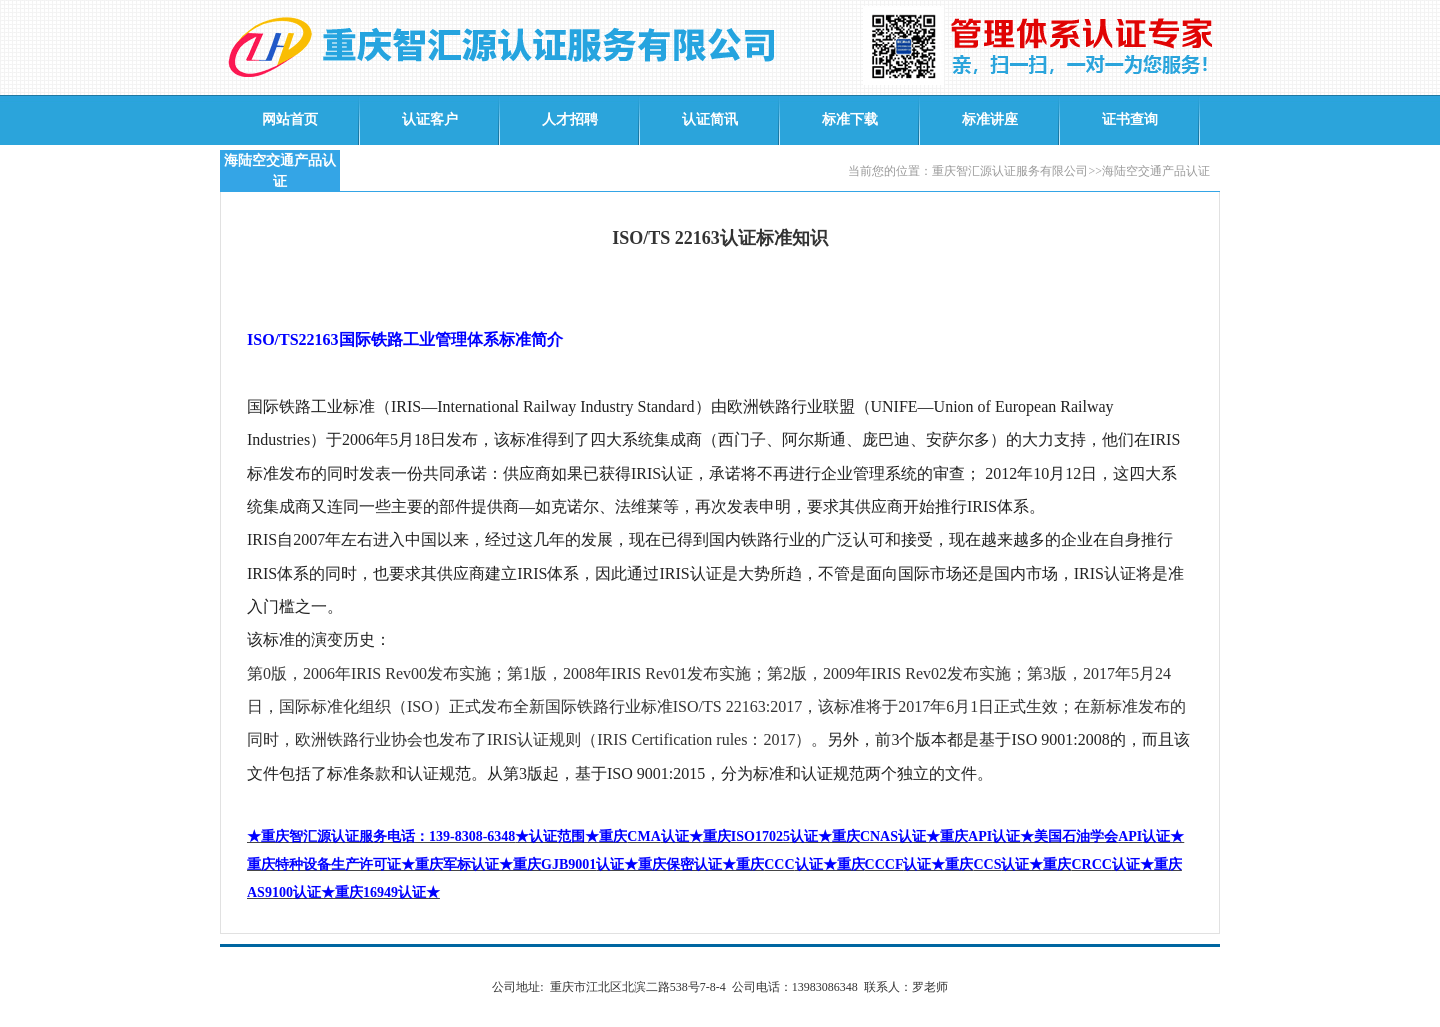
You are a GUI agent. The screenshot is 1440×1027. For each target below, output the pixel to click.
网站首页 (290, 119)
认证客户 (430, 119)
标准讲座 (990, 119)
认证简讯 (710, 119)
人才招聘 (570, 119)
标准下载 (850, 119)
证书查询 (1130, 119)
